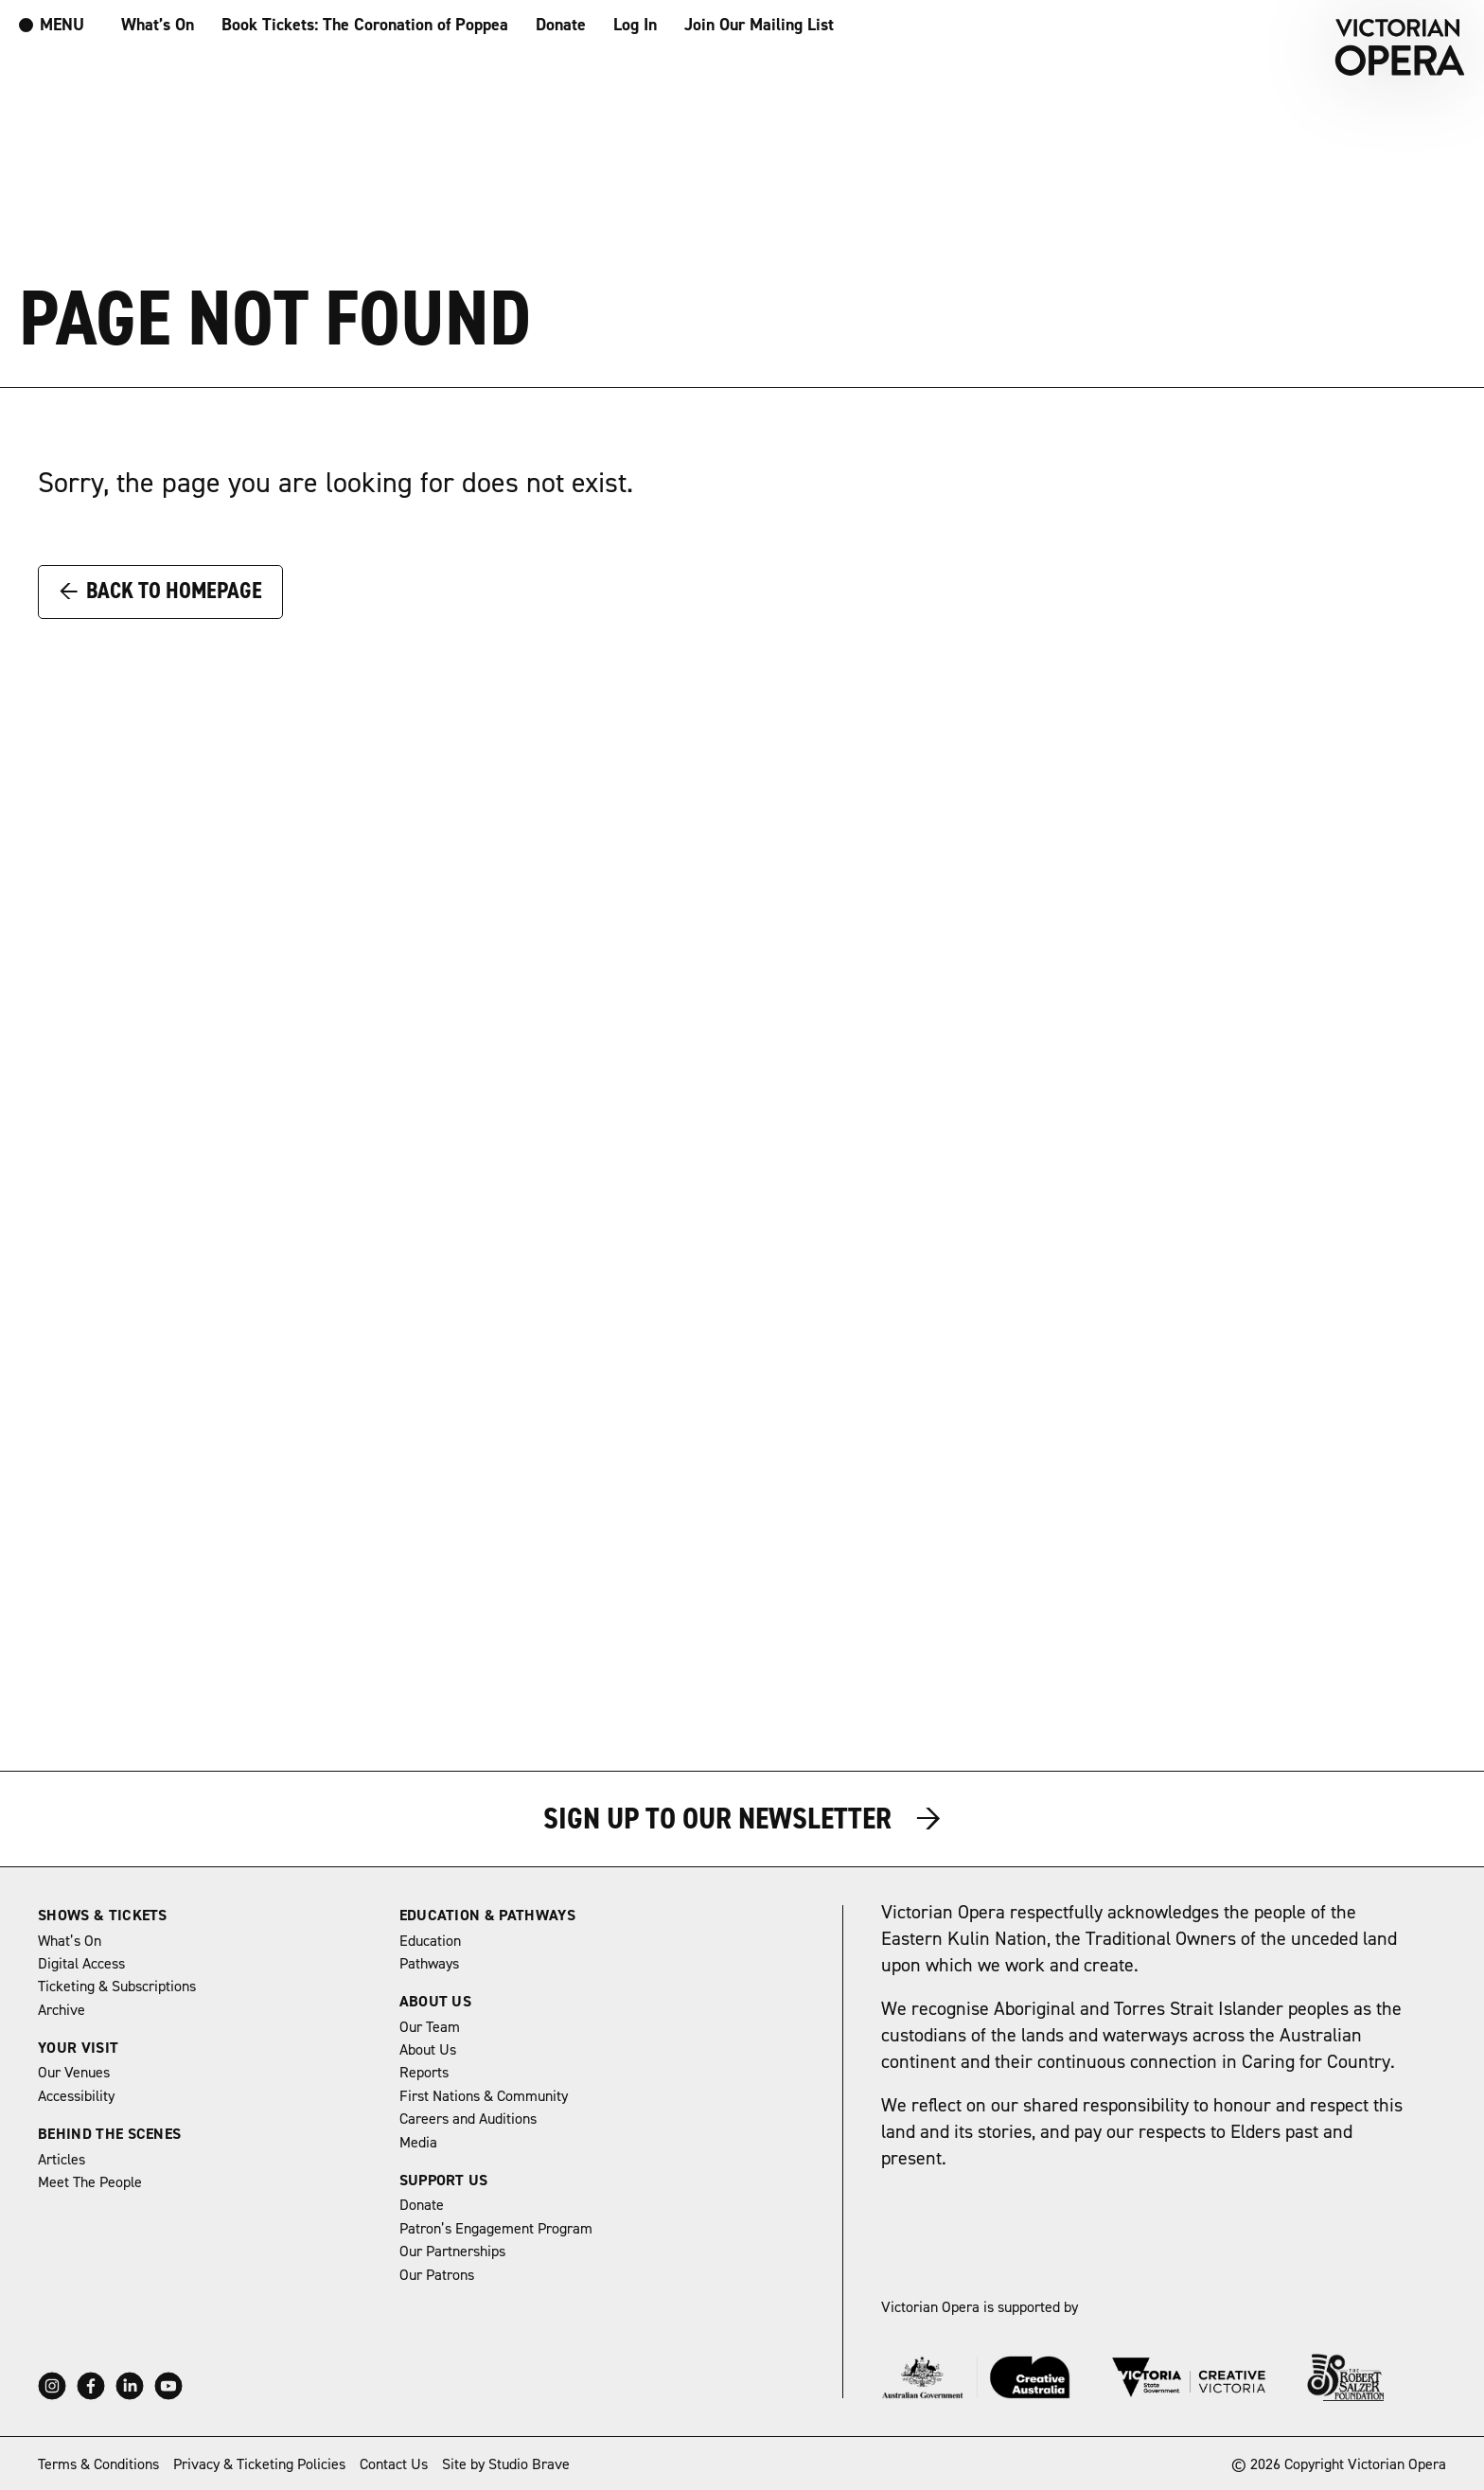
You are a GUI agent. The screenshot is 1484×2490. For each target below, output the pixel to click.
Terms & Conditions (98, 2464)
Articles (61, 2159)
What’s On (157, 25)
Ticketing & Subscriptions (117, 1986)
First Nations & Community (483, 2096)
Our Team (429, 2027)
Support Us (443, 2180)
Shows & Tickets (103, 1915)
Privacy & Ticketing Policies (259, 2464)
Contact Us (394, 2464)
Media (418, 2142)
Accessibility (76, 2096)
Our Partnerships (452, 2251)
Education (430, 1941)
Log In (635, 25)
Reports (424, 2072)
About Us (435, 2001)
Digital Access (81, 1963)
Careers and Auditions (468, 2119)
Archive (61, 2010)
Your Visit (78, 2048)
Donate (561, 25)
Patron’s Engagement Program (495, 2228)
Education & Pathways (487, 1915)
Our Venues (74, 2072)
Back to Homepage (160, 590)
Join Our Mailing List (759, 25)
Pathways (429, 1963)
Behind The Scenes (109, 2134)
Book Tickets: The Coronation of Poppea (364, 25)
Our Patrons (436, 2275)
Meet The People (90, 2182)
